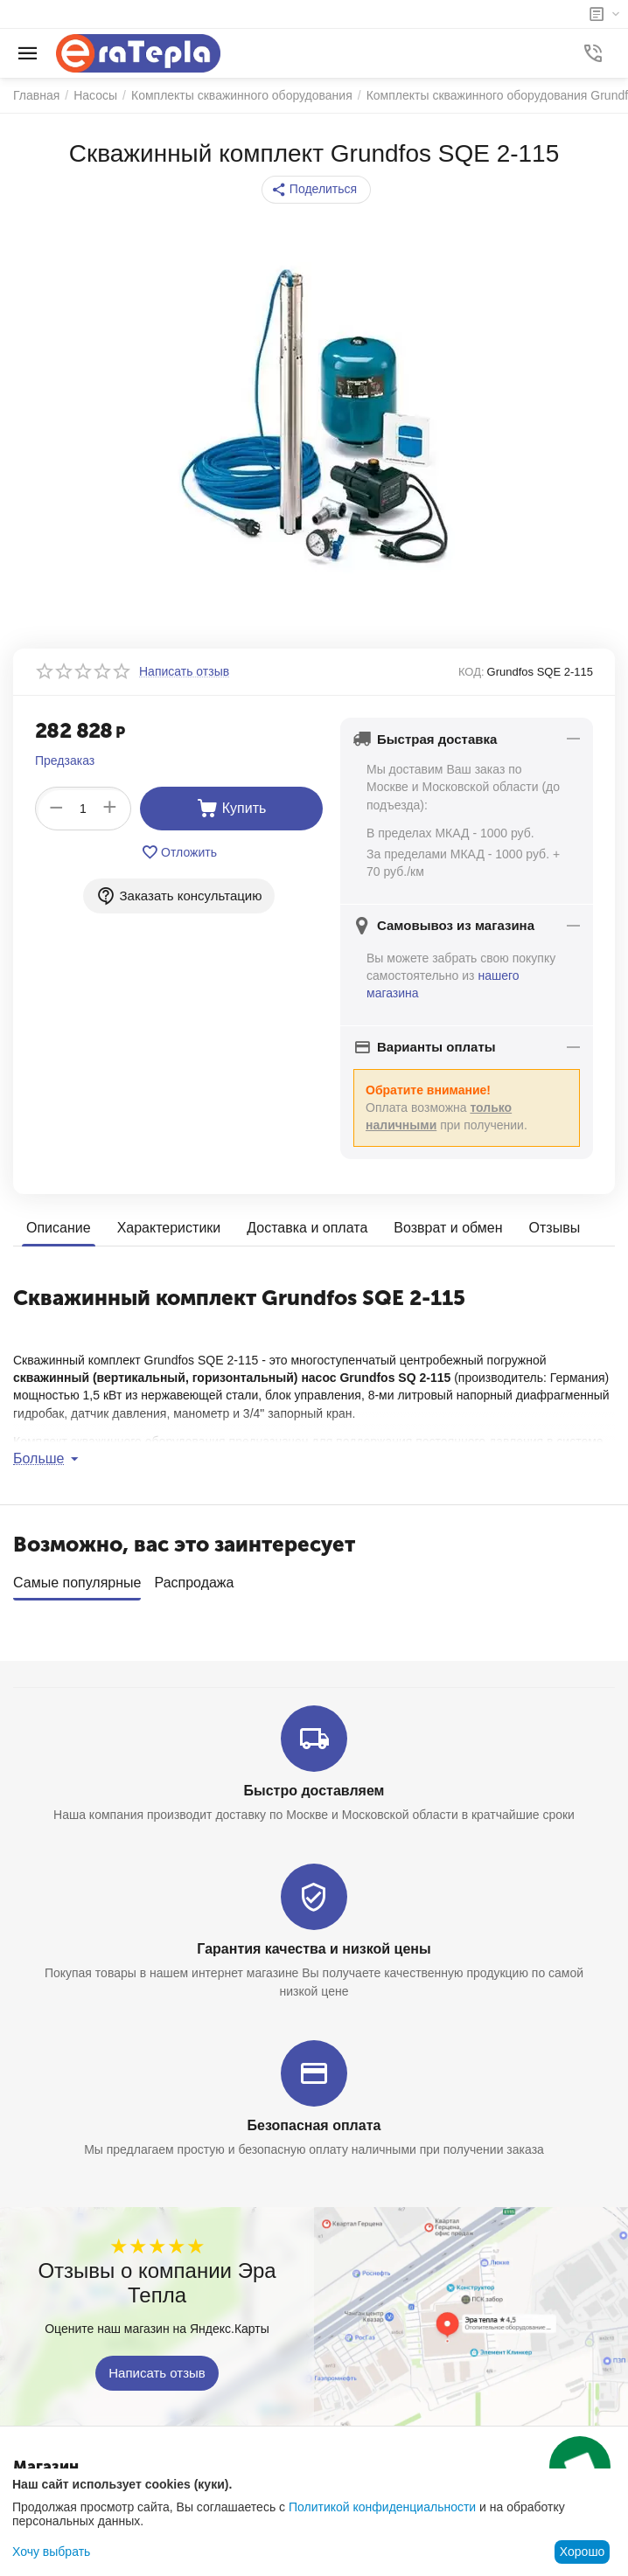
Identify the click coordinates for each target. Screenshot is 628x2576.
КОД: (471, 671)
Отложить (179, 852)
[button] (316, 190)
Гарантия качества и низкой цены (313, 1942)
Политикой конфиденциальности (382, 2507)
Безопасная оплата (314, 2119)
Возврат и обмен (448, 1227)
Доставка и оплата (307, 1227)
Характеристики (169, 1227)
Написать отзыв (157, 2366)
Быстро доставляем (314, 1784)
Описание (58, 1227)
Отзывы (555, 1227)
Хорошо (582, 2552)
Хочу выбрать (51, 2552)
